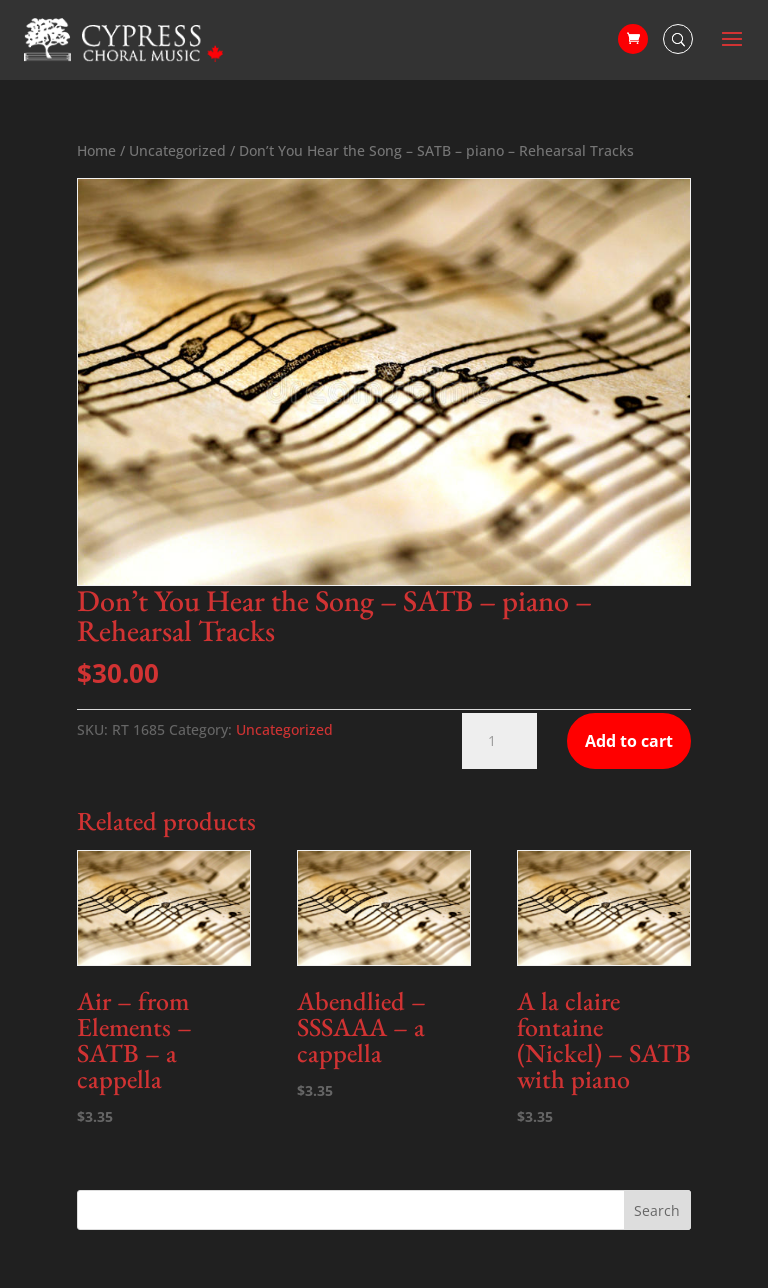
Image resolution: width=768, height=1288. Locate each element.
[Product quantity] (499, 741)
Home (96, 150)
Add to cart (629, 741)
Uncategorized (177, 150)
